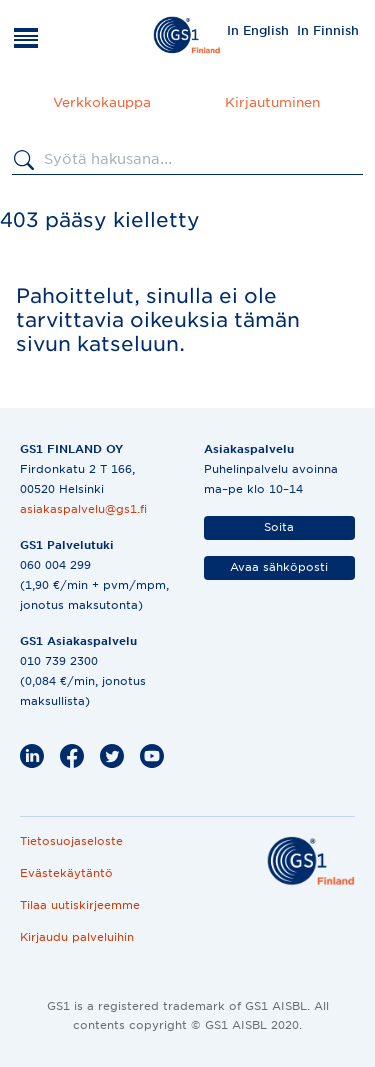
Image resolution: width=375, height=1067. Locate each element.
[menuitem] (258, 30)
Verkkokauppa (102, 102)
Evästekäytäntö (66, 873)
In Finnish (328, 30)
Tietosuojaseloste (71, 841)
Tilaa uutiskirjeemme (80, 905)
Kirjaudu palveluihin (77, 937)
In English (258, 30)
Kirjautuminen (272, 102)
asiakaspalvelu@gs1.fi (83, 509)
